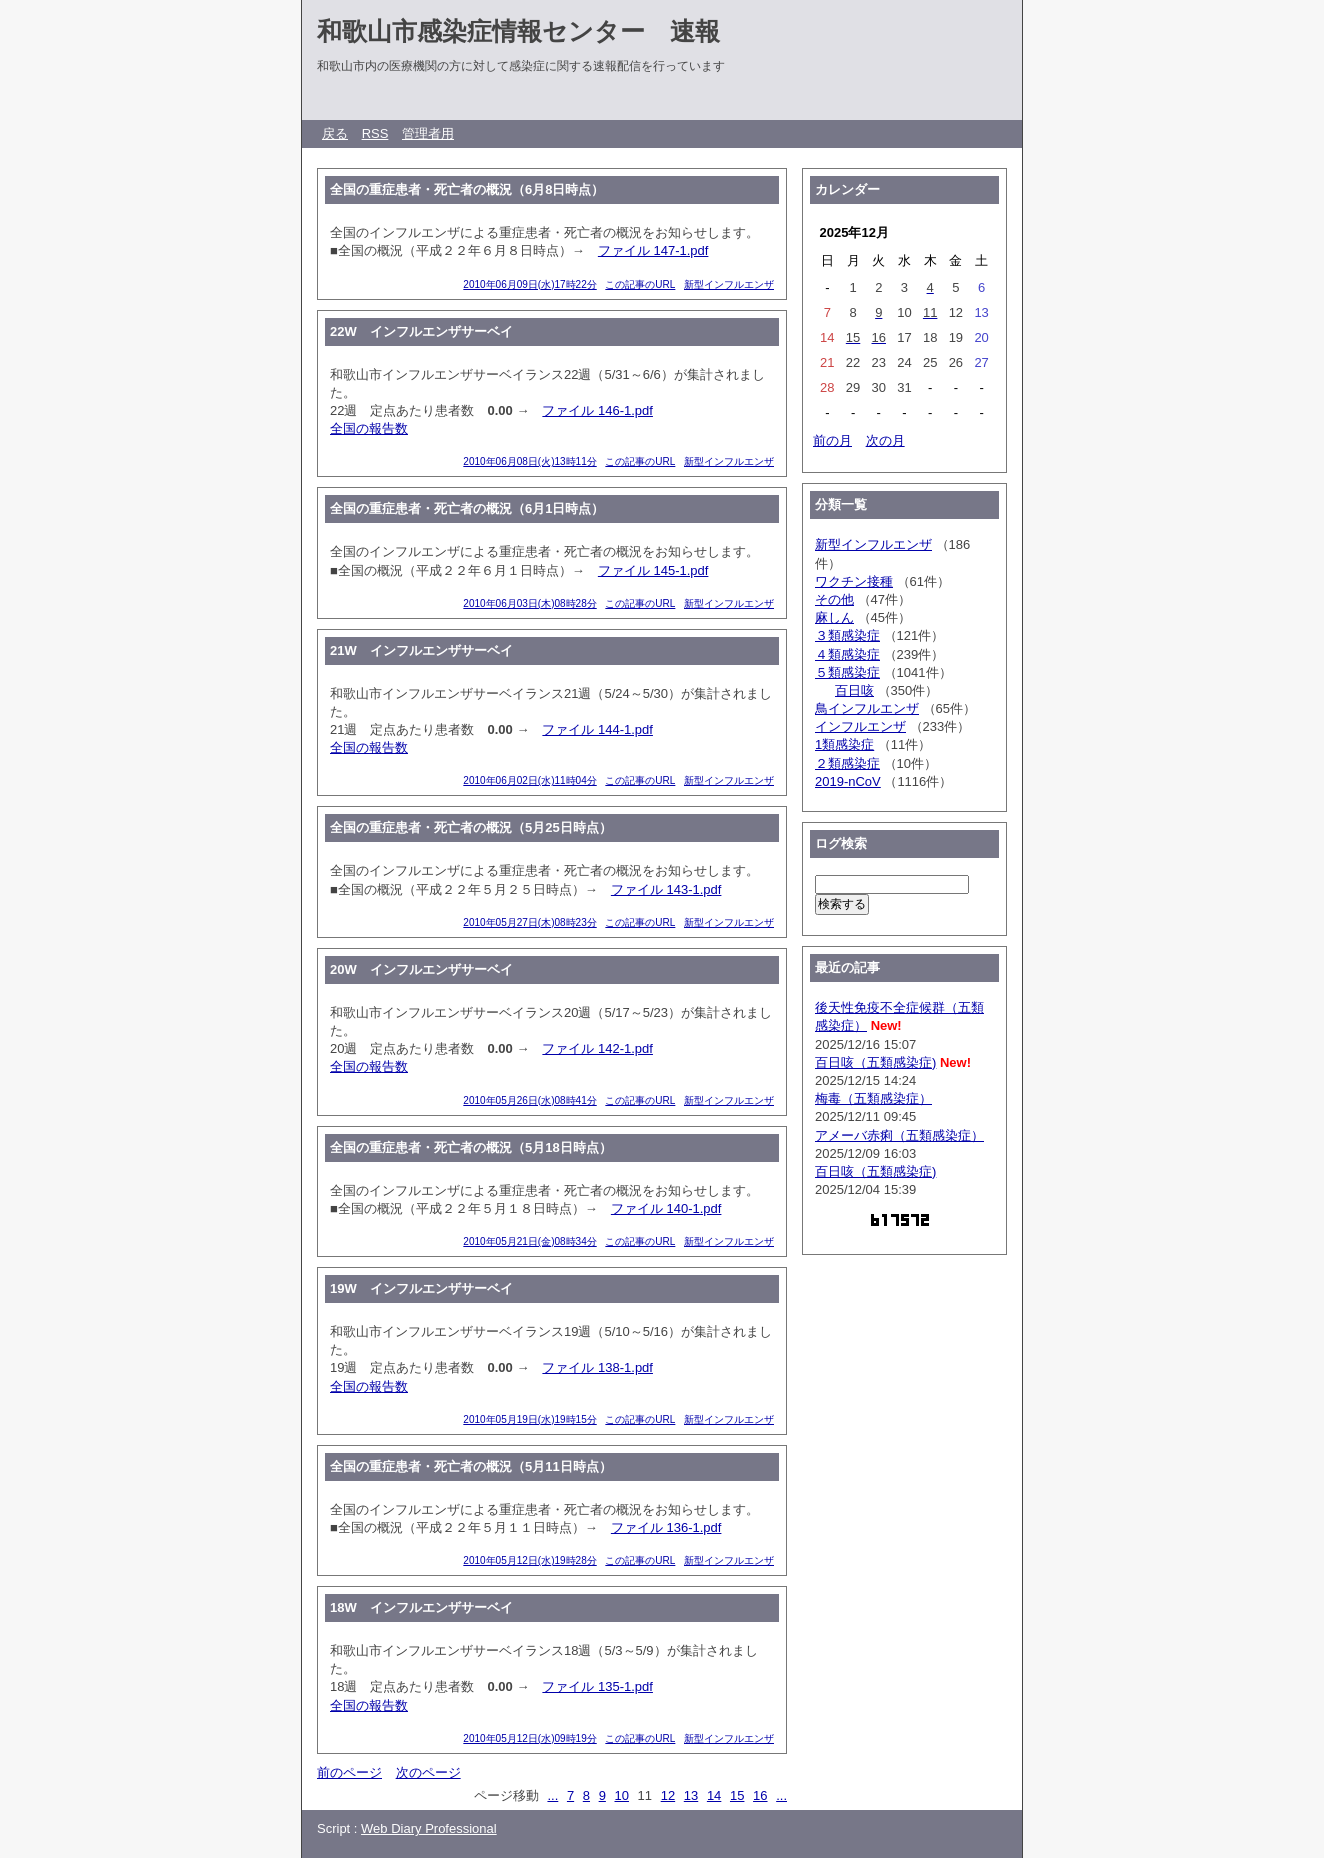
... (552, 1795)
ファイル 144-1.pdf (597, 729)
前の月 (832, 440)
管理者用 (428, 133)
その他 (834, 599)
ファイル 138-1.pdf (597, 1367)
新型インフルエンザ (729, 284)
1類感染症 (844, 744)
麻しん (834, 617)
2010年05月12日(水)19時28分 (529, 1560)
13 (691, 1795)
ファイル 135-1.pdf (597, 1686)
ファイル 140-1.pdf (666, 1208)
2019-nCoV (848, 781)
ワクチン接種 (854, 581)
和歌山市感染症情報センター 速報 (518, 31)
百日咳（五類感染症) (875, 1062)
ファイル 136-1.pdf (666, 1527)
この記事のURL (640, 284)
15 (737, 1795)
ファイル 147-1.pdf (653, 250)
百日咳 (854, 690)
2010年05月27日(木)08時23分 (529, 922)
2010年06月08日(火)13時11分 (529, 461)
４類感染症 (847, 654)
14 (714, 1795)
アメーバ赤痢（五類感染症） (899, 1135)
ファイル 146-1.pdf (597, 410)
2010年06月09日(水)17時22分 (529, 284)
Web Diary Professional (429, 1828)
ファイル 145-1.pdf (653, 570)
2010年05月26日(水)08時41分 (529, 1100)
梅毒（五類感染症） (873, 1098)
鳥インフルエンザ (867, 708)
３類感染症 (847, 635)
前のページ (349, 1772)
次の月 (885, 440)
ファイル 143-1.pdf (666, 889)
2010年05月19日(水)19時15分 (529, 1419)
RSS (375, 133)
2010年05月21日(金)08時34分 (529, 1241)
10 (622, 1795)
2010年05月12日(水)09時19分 (529, 1738)
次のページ (428, 1772)
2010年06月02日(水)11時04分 (529, 780)
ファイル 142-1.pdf (597, 1048)
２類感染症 (847, 763)
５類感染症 (847, 672)
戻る (335, 133)
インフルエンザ (860, 726)
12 (668, 1795)
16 (760, 1795)
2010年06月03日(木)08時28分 (529, 603)
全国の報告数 (369, 428)
